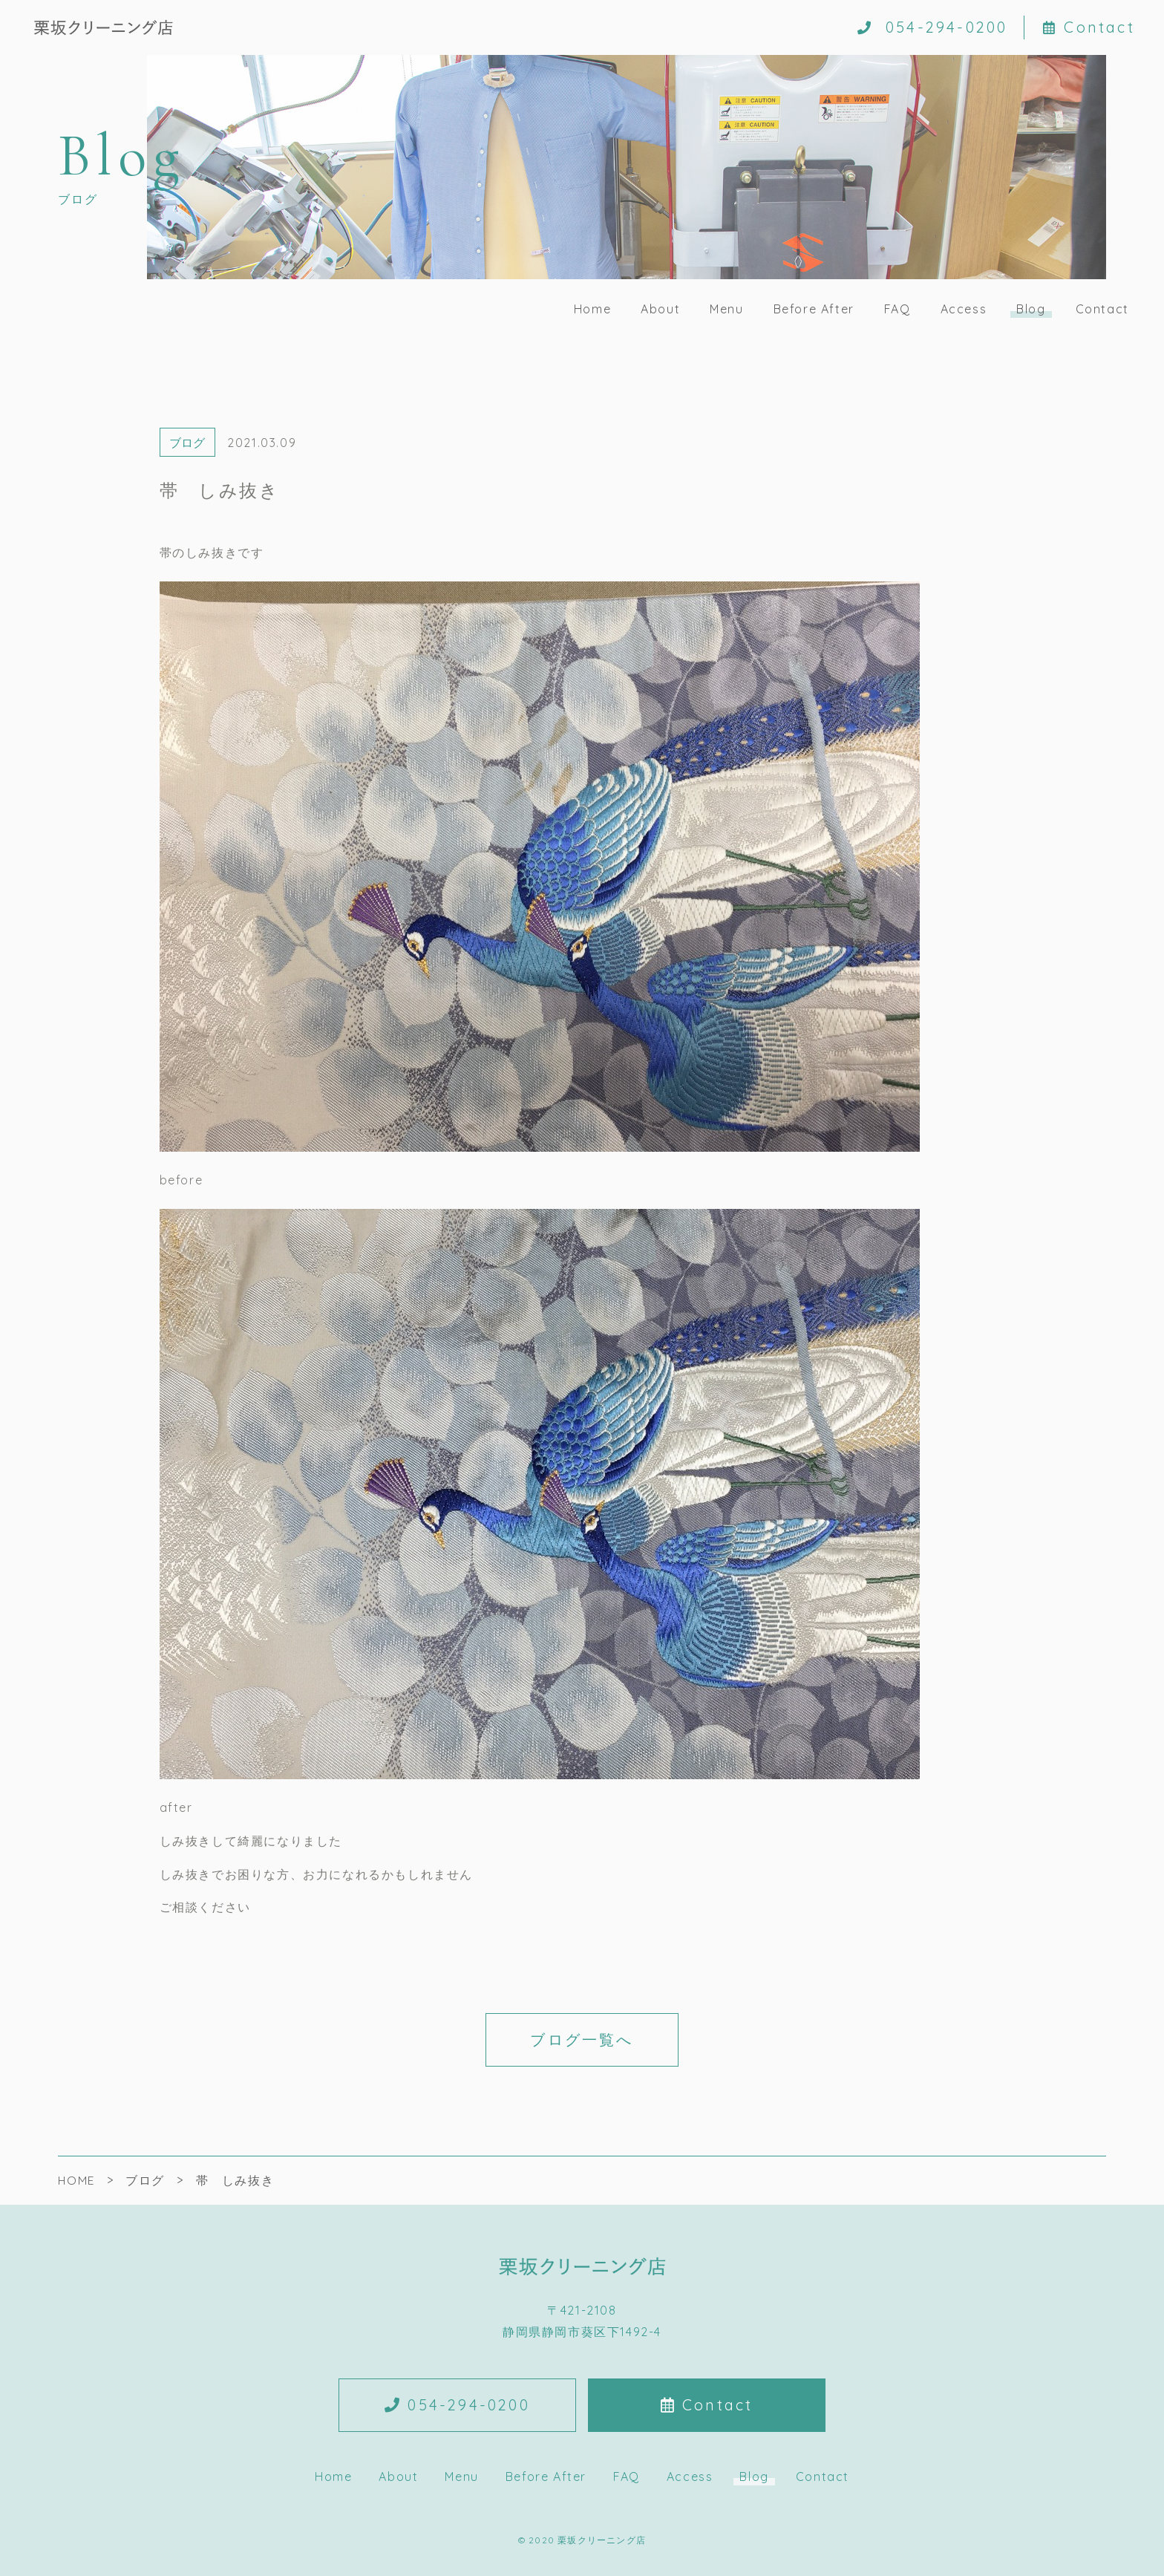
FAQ (897, 308)
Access (964, 308)
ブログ (187, 442)
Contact (1088, 27)
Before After (814, 308)
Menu (726, 308)
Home (592, 308)
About (660, 308)
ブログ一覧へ (581, 2039)
